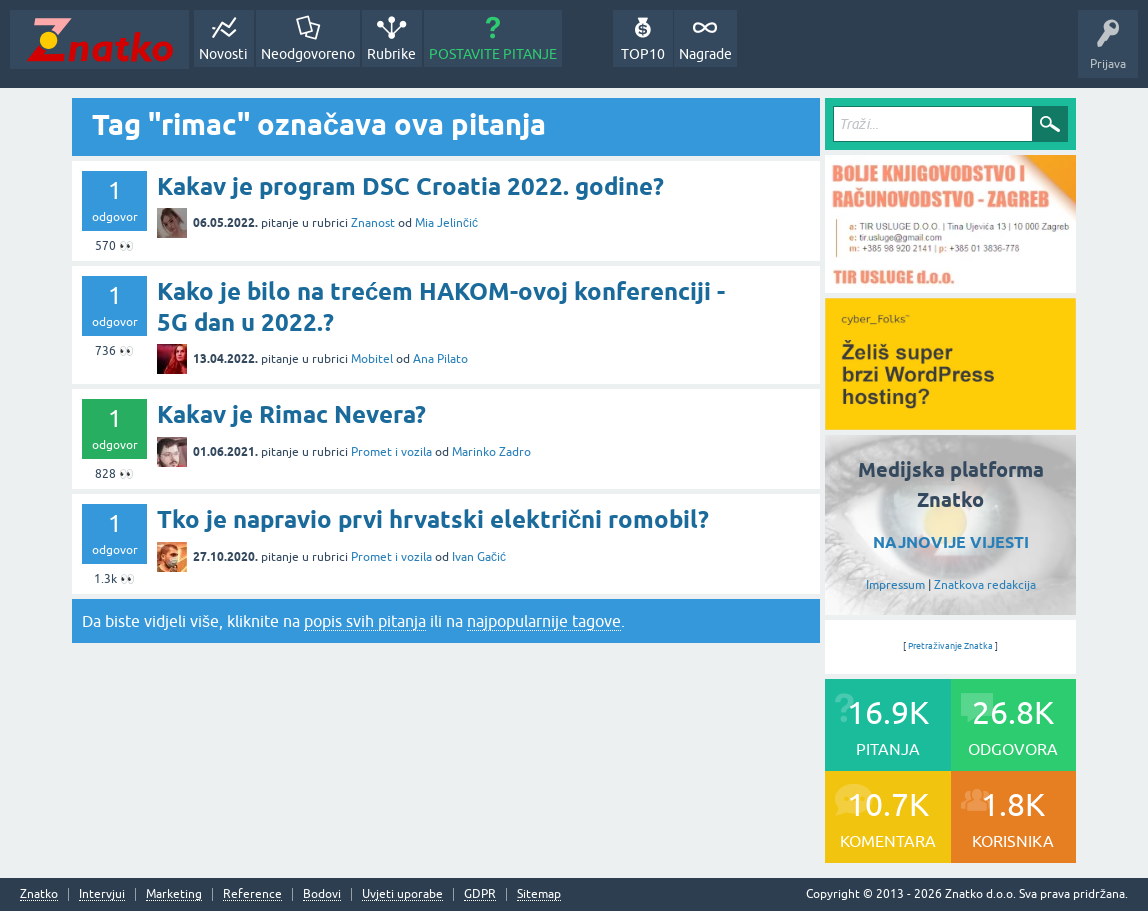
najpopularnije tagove (544, 621)
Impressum (895, 585)
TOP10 (643, 54)
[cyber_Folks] (950, 423)
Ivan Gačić (479, 557)
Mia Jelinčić (446, 223)
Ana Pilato (440, 359)
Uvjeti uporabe (402, 894)
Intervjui (102, 894)
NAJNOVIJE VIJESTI (951, 542)
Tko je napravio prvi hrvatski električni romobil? (433, 519)
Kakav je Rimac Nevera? (291, 414)
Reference (252, 894)
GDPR (480, 894)
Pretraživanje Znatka (950, 646)
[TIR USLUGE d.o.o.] (950, 286)
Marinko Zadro (491, 452)
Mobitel (372, 359)
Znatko (39, 894)
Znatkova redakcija (985, 585)
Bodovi (322, 894)
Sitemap (539, 894)
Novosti (223, 54)
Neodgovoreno (308, 54)
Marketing (174, 894)
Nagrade (705, 54)
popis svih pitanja (365, 621)
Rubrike (391, 54)
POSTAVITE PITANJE (493, 54)
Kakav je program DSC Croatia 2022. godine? (410, 186)
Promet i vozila (391, 452)
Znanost (373, 223)
